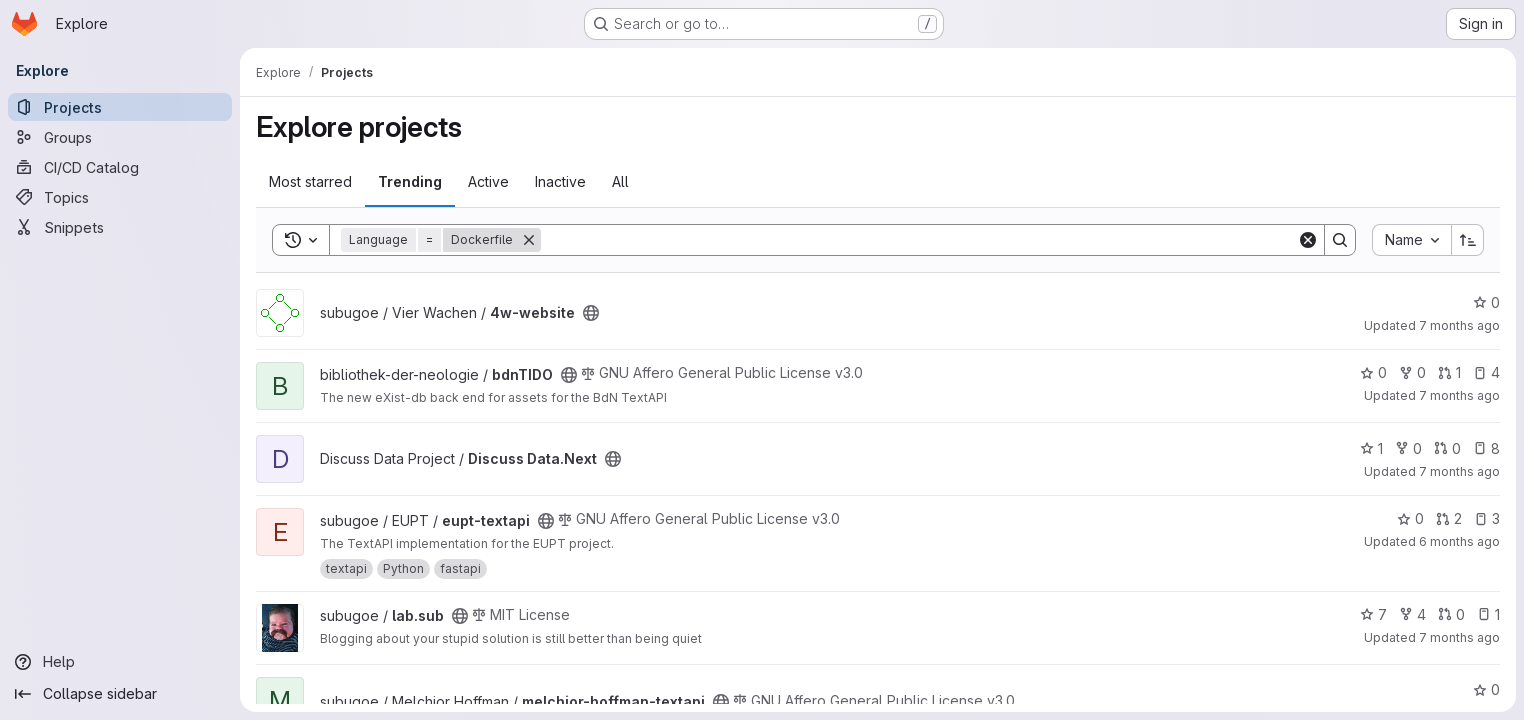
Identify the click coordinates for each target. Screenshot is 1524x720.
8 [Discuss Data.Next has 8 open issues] (1486, 448)
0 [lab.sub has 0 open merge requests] (1451, 614)
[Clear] (1308, 240)
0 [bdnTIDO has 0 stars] (1373, 372)
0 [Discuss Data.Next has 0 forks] (1408, 448)
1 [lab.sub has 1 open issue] (1488, 614)
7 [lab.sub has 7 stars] (1373, 614)
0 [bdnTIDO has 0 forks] (1412, 372)
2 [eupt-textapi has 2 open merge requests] (1449, 518)
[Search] (919, 240)
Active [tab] (488, 181)
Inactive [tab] (560, 181)
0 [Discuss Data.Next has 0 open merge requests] (1447, 448)
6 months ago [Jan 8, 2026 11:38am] (1459, 541)
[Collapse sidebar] (120, 694)
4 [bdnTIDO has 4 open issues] (1486, 372)
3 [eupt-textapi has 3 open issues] (1487, 518)
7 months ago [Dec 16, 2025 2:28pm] (1459, 325)
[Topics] (120, 197)
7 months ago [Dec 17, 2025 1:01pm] (1459, 637)
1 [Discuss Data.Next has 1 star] (1371, 448)
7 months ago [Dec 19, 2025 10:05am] (1459, 395)
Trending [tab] (410, 181)
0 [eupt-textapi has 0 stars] (1410, 518)
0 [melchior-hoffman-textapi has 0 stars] (1486, 689)
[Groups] (120, 137)
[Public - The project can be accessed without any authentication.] (591, 313)
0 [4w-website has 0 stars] (1486, 302)
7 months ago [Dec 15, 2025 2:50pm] (1459, 471)
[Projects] (120, 107)
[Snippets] (120, 227)
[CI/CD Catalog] (120, 167)
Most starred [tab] (310, 181)
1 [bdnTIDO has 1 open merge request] (1449, 372)
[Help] (120, 662)
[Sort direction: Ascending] (1468, 240)
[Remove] (529, 240)
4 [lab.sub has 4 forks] (1412, 614)
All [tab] (620, 181)
